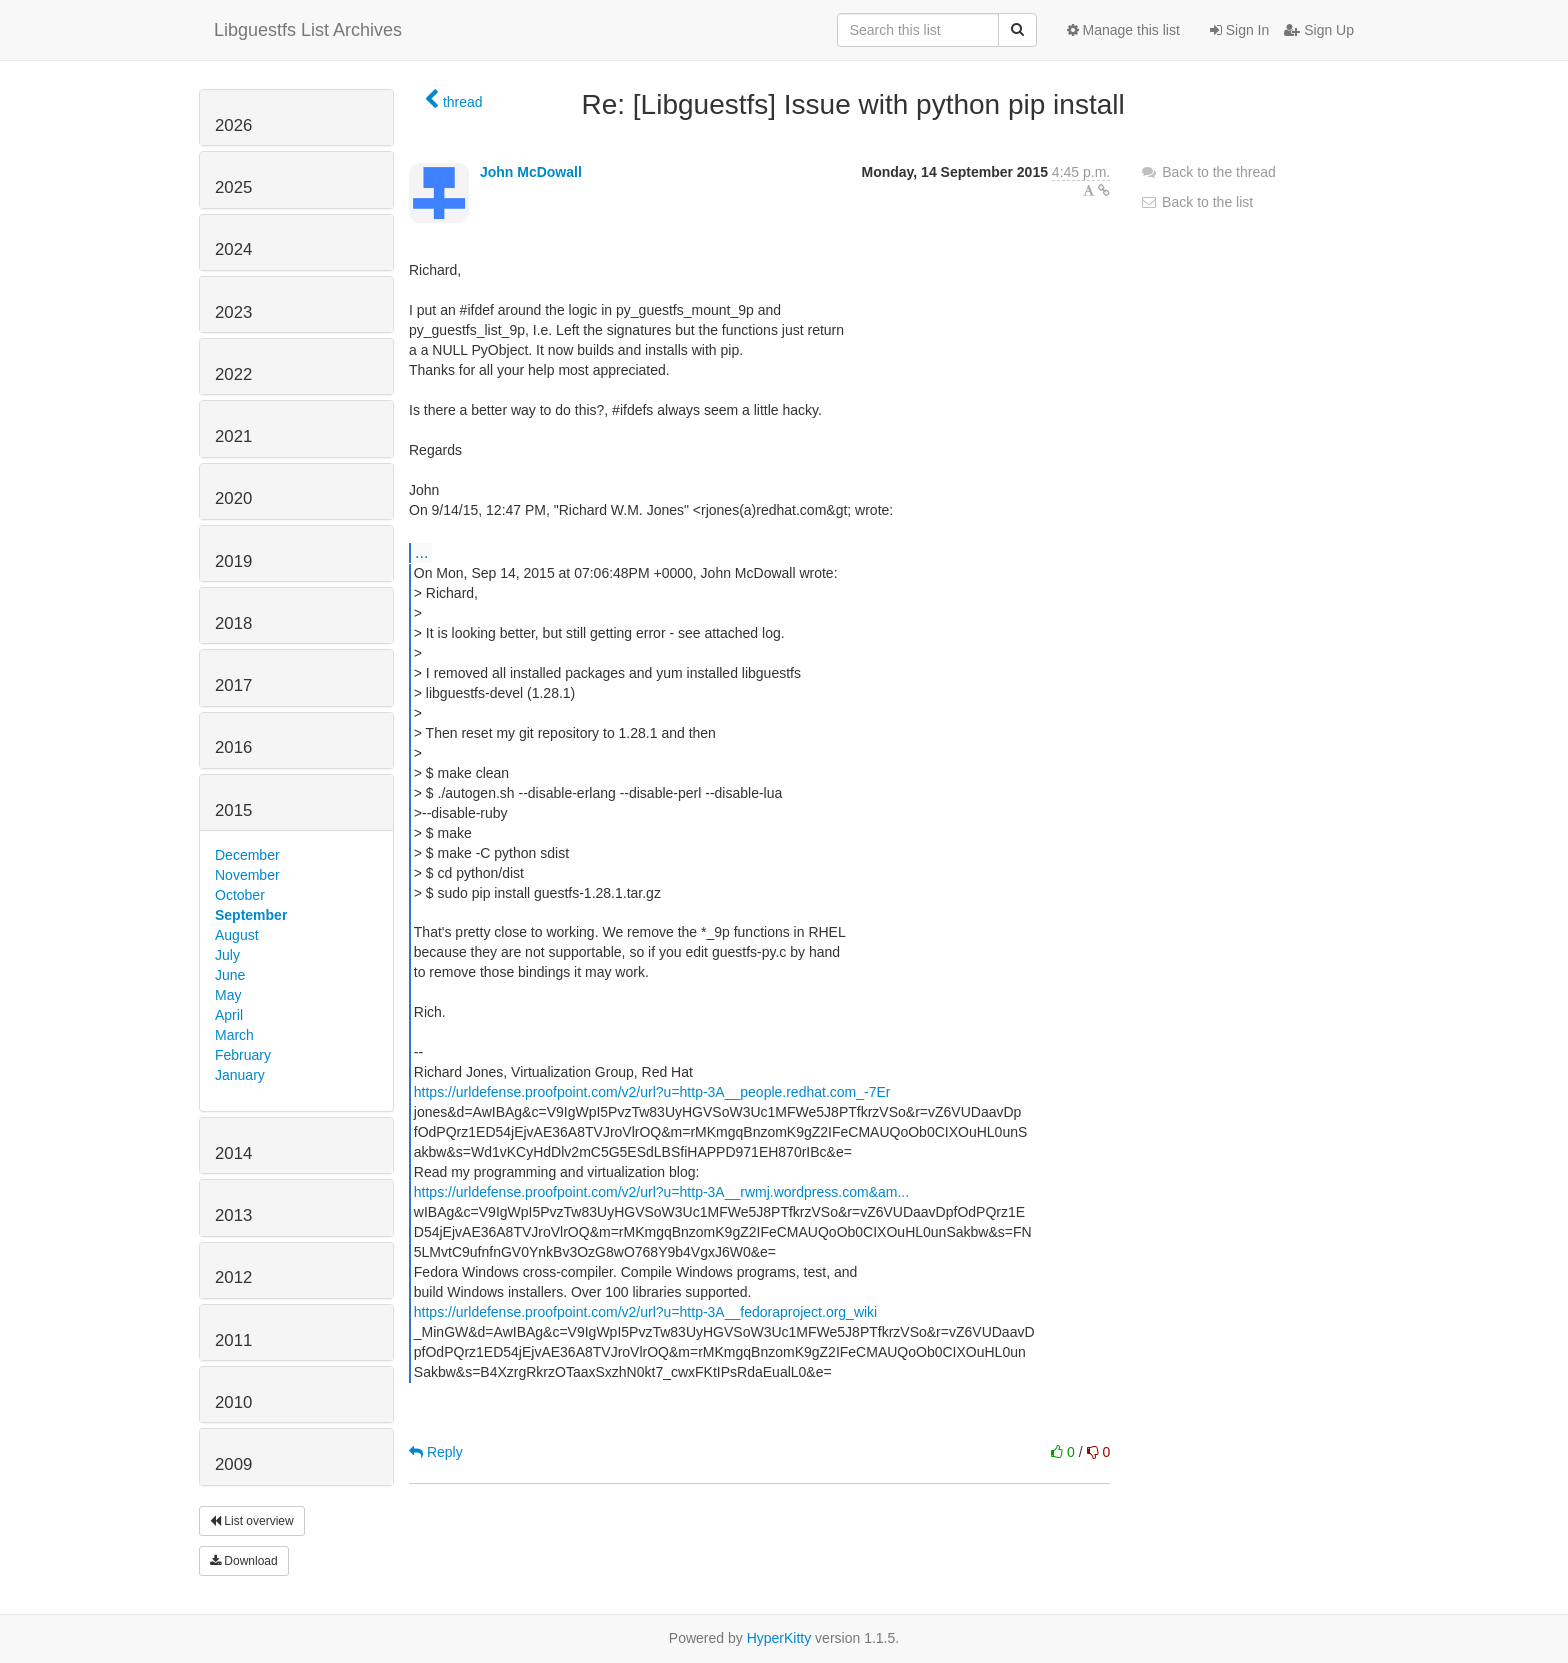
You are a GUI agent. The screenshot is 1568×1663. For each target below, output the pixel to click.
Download (244, 1561)
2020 (233, 498)
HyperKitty (779, 1638)
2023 (233, 312)
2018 (233, 623)
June (230, 975)
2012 (233, 1277)
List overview (252, 1521)
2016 (233, 747)
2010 (233, 1402)
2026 (233, 125)
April (229, 1015)
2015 (233, 810)
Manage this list (1123, 30)
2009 (233, 1464)
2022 (233, 374)
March (234, 1035)
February (243, 1055)
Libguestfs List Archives (308, 30)
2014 (233, 1153)
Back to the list (1196, 202)
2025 (233, 187)
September (251, 915)
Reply (436, 1452)
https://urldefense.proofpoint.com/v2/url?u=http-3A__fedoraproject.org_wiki (645, 1312)
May (228, 995)
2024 (233, 249)
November (247, 875)
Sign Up (1319, 30)
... (421, 552)
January (240, 1075)
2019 (233, 561)
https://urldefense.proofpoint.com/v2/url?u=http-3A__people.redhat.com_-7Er (652, 1092)
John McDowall (531, 172)
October (240, 895)
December (247, 855)
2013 (233, 1215)
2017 (233, 685)
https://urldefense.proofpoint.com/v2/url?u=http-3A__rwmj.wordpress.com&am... (661, 1192)
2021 (233, 436)
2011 (233, 1340)
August (237, 935)
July (227, 955)
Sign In (1239, 30)
